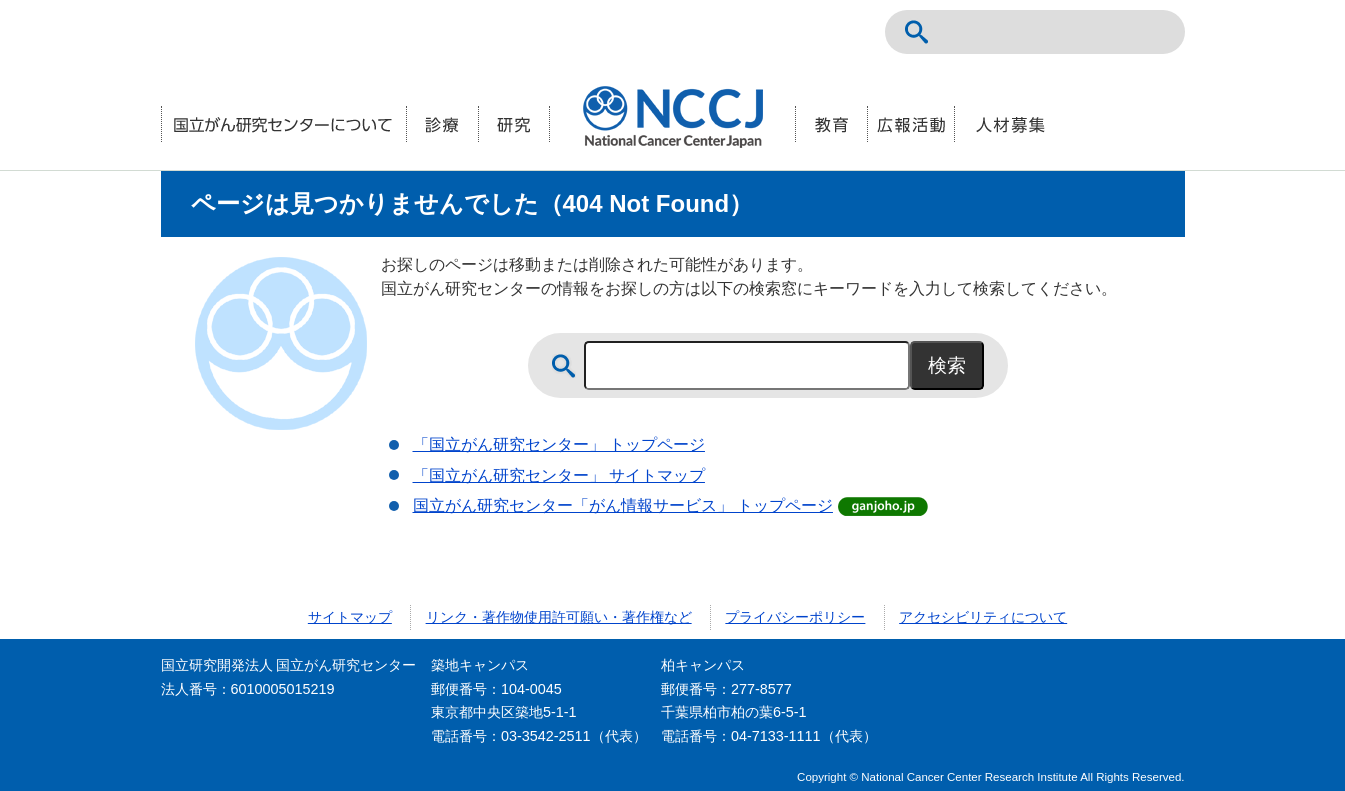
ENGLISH (1109, 32)
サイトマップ (350, 617)
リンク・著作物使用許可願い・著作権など (559, 617)
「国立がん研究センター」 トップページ (559, 444)
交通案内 (1153, 32)
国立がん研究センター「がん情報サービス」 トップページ (623, 505)
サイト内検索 (917, 32)
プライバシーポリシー (795, 617)
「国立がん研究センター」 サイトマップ (559, 475)
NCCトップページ (1065, 32)
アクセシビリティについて (983, 617)
